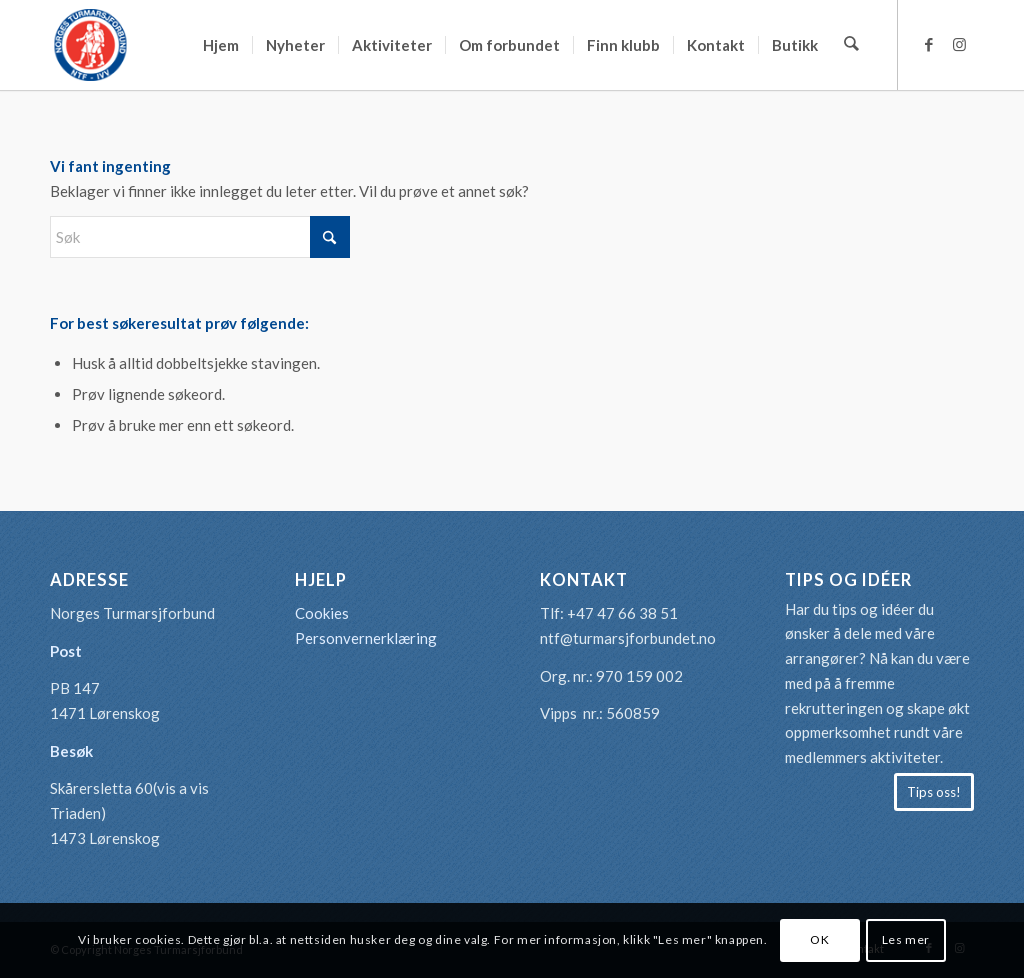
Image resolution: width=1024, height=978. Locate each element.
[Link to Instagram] (959, 44)
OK (819, 939)
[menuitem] (223, 45)
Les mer (906, 939)
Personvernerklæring (366, 638)
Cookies (322, 613)
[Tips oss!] (934, 792)
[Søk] (852, 45)
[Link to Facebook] (929, 44)
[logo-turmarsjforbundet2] (90, 45)
